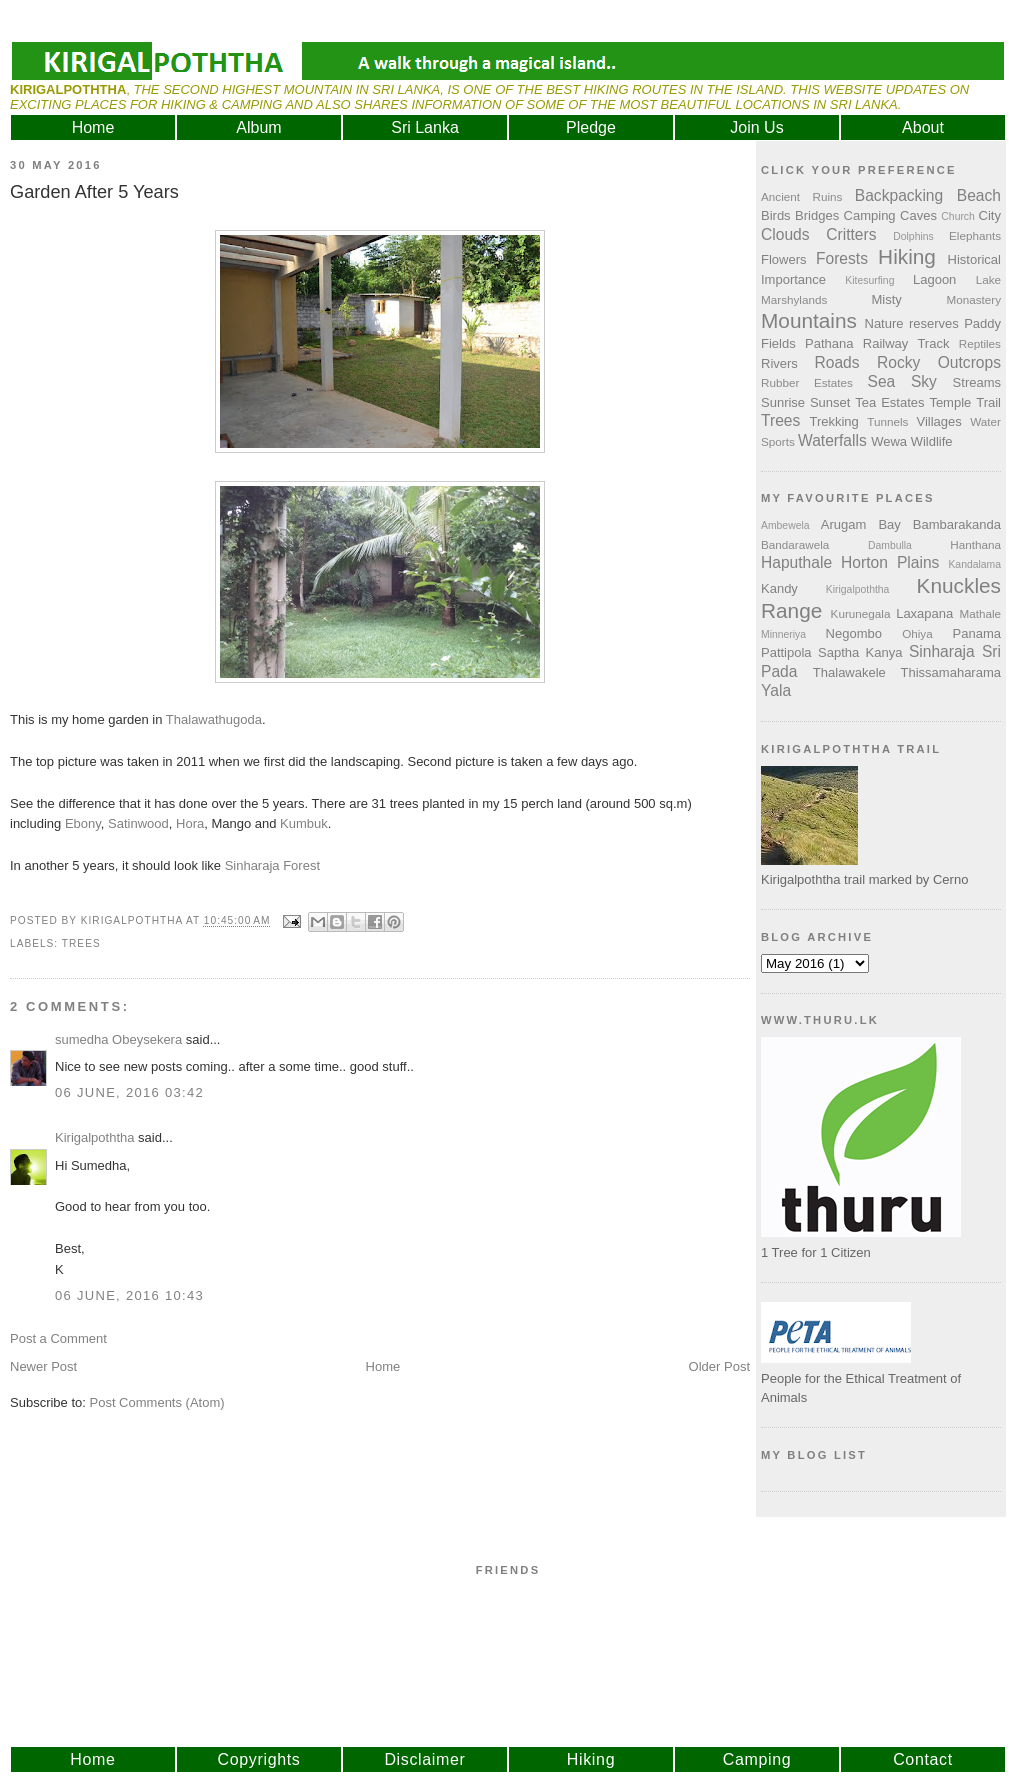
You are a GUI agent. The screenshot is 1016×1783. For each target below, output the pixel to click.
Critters (851, 234)
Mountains (809, 320)
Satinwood (138, 823)
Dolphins (913, 236)
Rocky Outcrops (939, 362)
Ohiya (917, 633)
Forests (842, 258)
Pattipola (786, 652)
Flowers (784, 259)
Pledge (591, 127)
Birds (776, 215)
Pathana (829, 343)
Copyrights (259, 1759)
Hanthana (975, 544)
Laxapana (924, 613)
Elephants (975, 235)
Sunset (830, 402)
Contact (923, 1759)
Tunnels (887, 421)
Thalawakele (849, 672)
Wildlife (932, 441)
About (923, 127)
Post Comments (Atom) (157, 1402)
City (990, 215)
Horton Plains (890, 562)
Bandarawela (795, 544)
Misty (886, 299)
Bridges (817, 215)
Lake (988, 279)
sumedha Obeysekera (118, 1039)
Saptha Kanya (860, 652)
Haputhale (796, 562)
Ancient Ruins (801, 196)
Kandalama (974, 564)
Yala (776, 690)
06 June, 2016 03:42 (129, 1092)
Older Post (719, 1366)
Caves (918, 215)
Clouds (785, 234)
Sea (882, 381)
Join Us (756, 127)
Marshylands (794, 299)
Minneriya (783, 634)
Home (93, 127)
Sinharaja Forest (272, 865)
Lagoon (934, 279)
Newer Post (43, 1366)
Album (258, 127)
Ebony (83, 823)
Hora (190, 823)
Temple (950, 402)
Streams (977, 382)
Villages (939, 421)
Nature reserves (912, 323)
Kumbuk (304, 823)
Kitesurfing (869, 280)
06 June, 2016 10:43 (129, 1295)
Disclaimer (424, 1759)
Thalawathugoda (214, 719)
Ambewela (785, 525)
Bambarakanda (957, 524)
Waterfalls (832, 440)
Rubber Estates (807, 382)
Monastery (973, 299)
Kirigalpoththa (95, 1137)
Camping (870, 215)
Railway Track (906, 343)
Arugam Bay (861, 524)
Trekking (833, 421)
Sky (924, 381)
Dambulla (890, 545)
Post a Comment (58, 1338)
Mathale (980, 613)
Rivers (779, 363)
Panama (977, 633)
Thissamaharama (951, 672)
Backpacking (899, 195)
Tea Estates (889, 402)
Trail (988, 402)
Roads (837, 362)
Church (958, 216)
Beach (979, 195)
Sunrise (783, 402)
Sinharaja (942, 651)
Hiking (907, 256)
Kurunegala (861, 613)
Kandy (779, 588)
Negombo (854, 633)
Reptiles (980, 343)
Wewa (889, 441)
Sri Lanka (425, 127)
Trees (81, 943)
